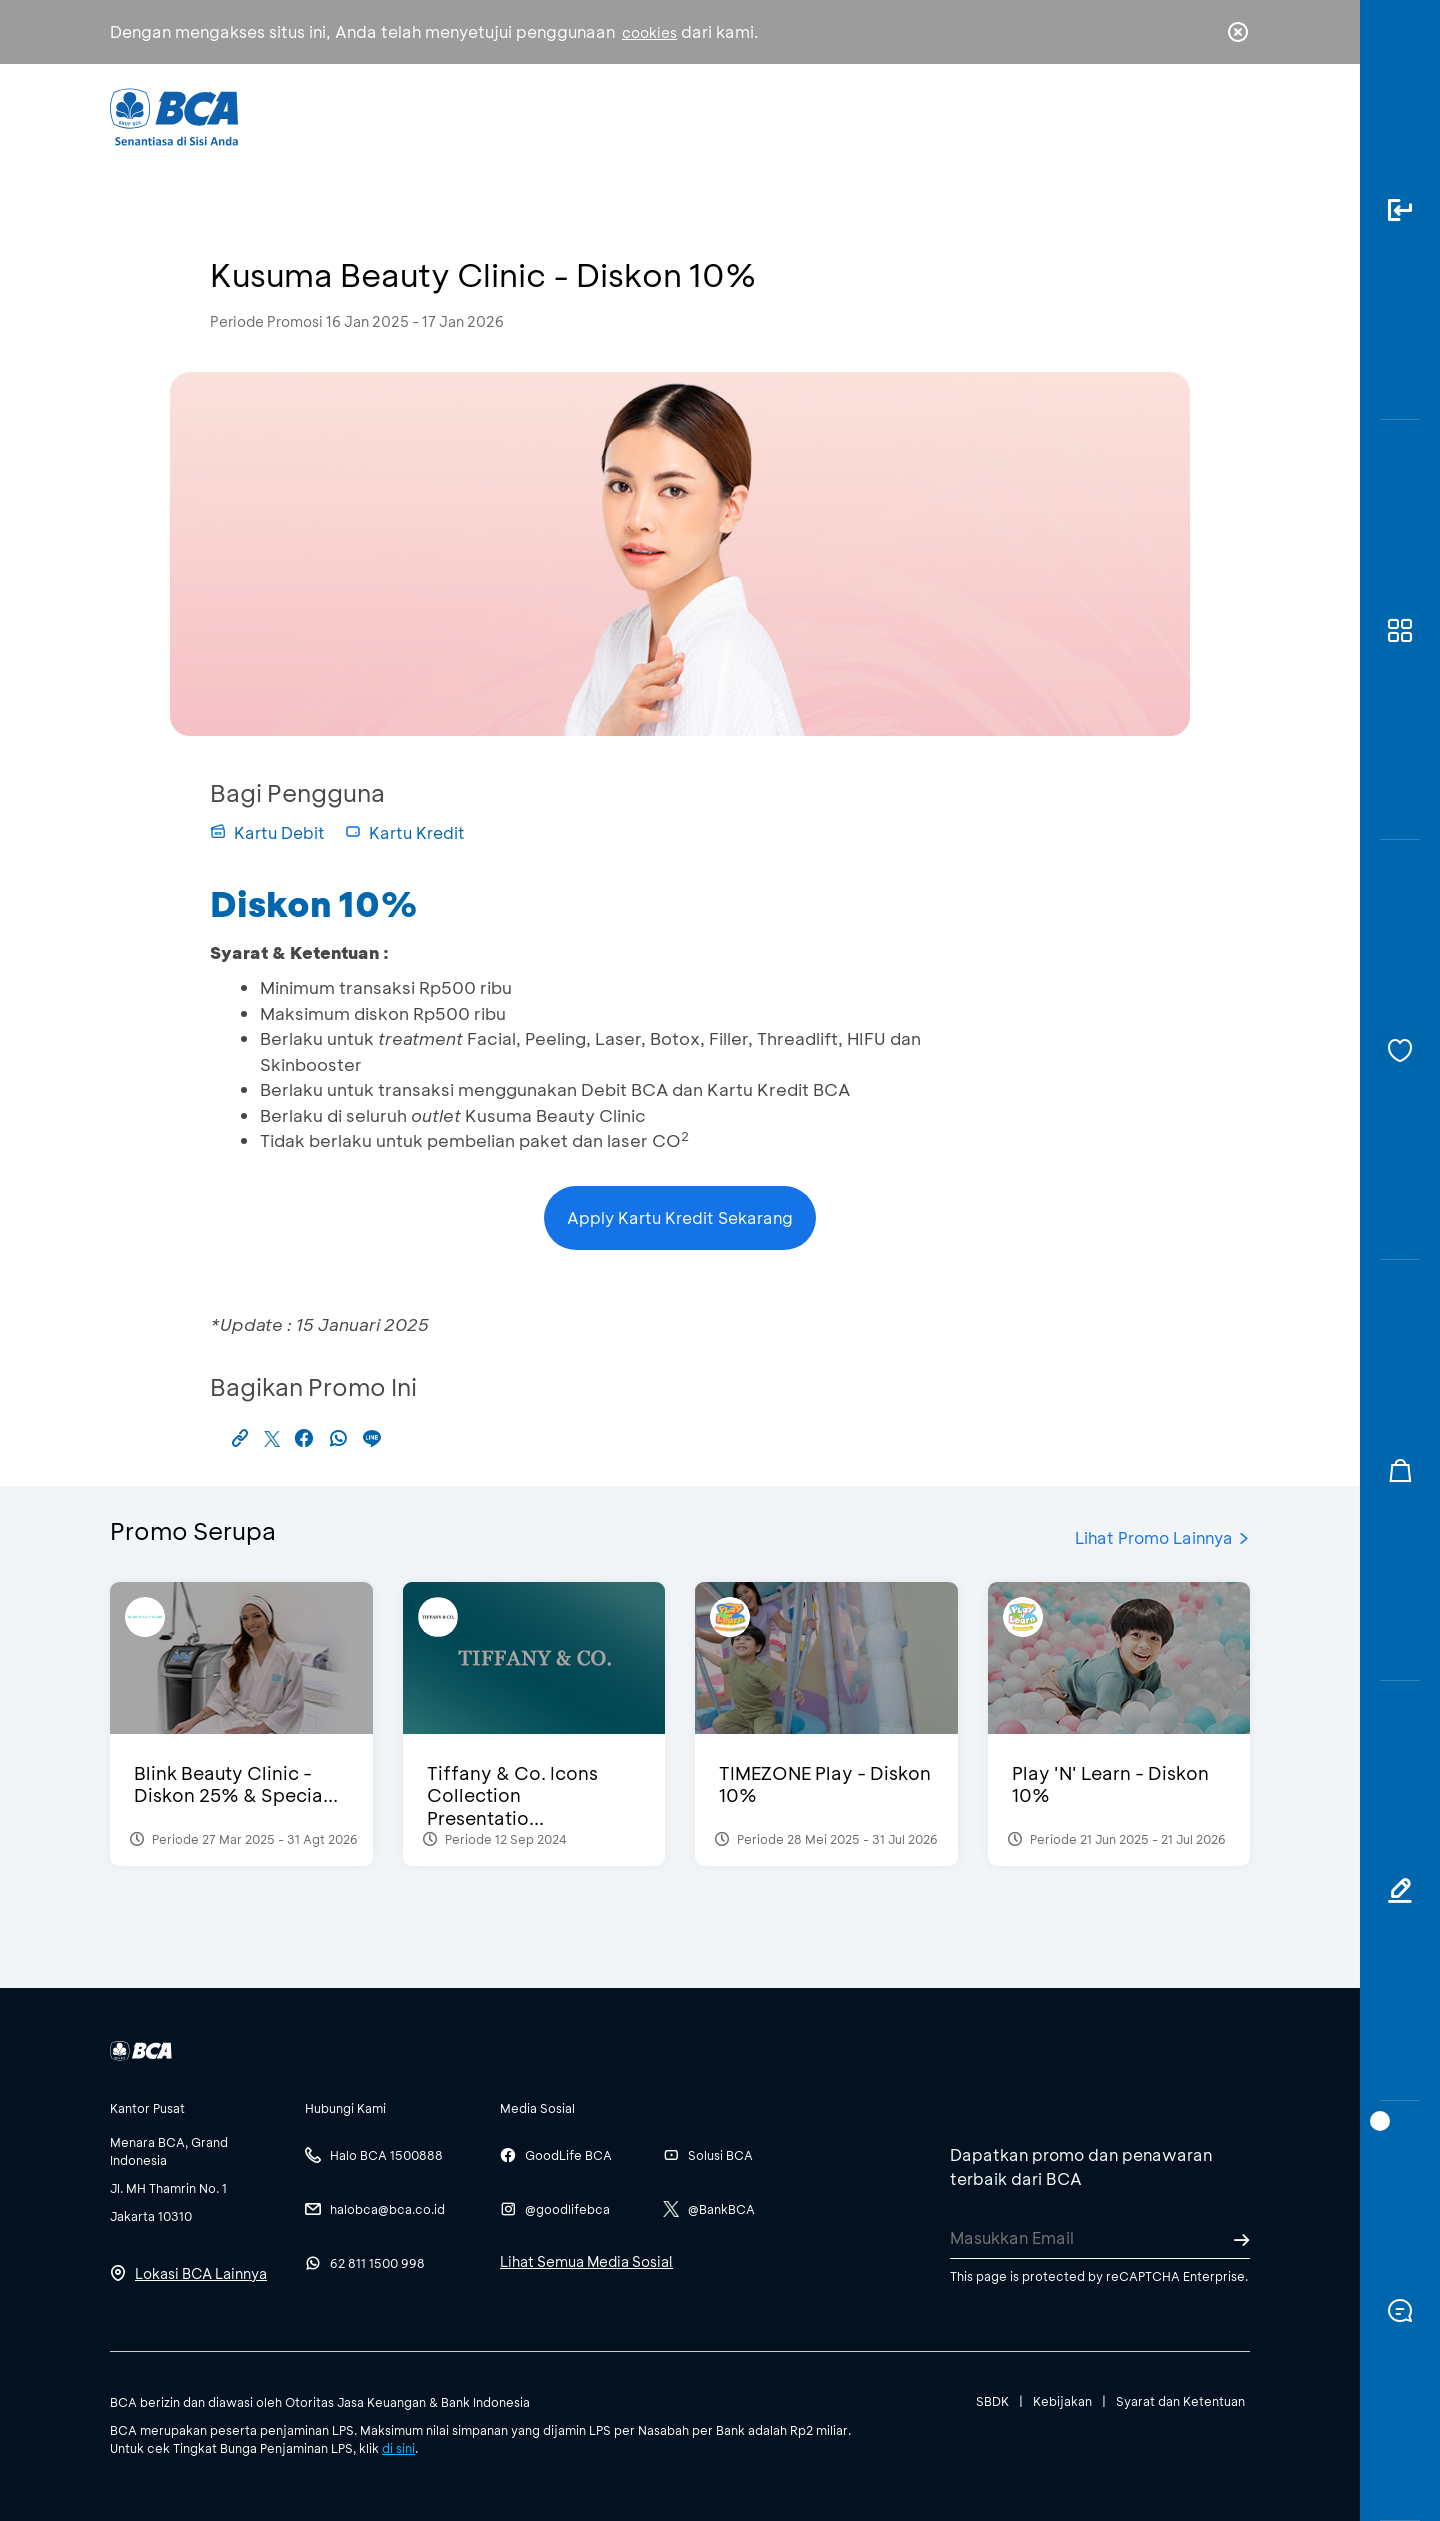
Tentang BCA (805, 115)
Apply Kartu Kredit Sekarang (680, 1217)
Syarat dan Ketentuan (1180, 2401)
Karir (938, 115)
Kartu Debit (267, 832)
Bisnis (668, 115)
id (1197, 117)
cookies (649, 32)
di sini (398, 2448)
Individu (552, 115)
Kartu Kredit (405, 832)
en (1232, 117)
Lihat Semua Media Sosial (586, 2261)
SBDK (992, 2401)
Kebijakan (1062, 2401)
